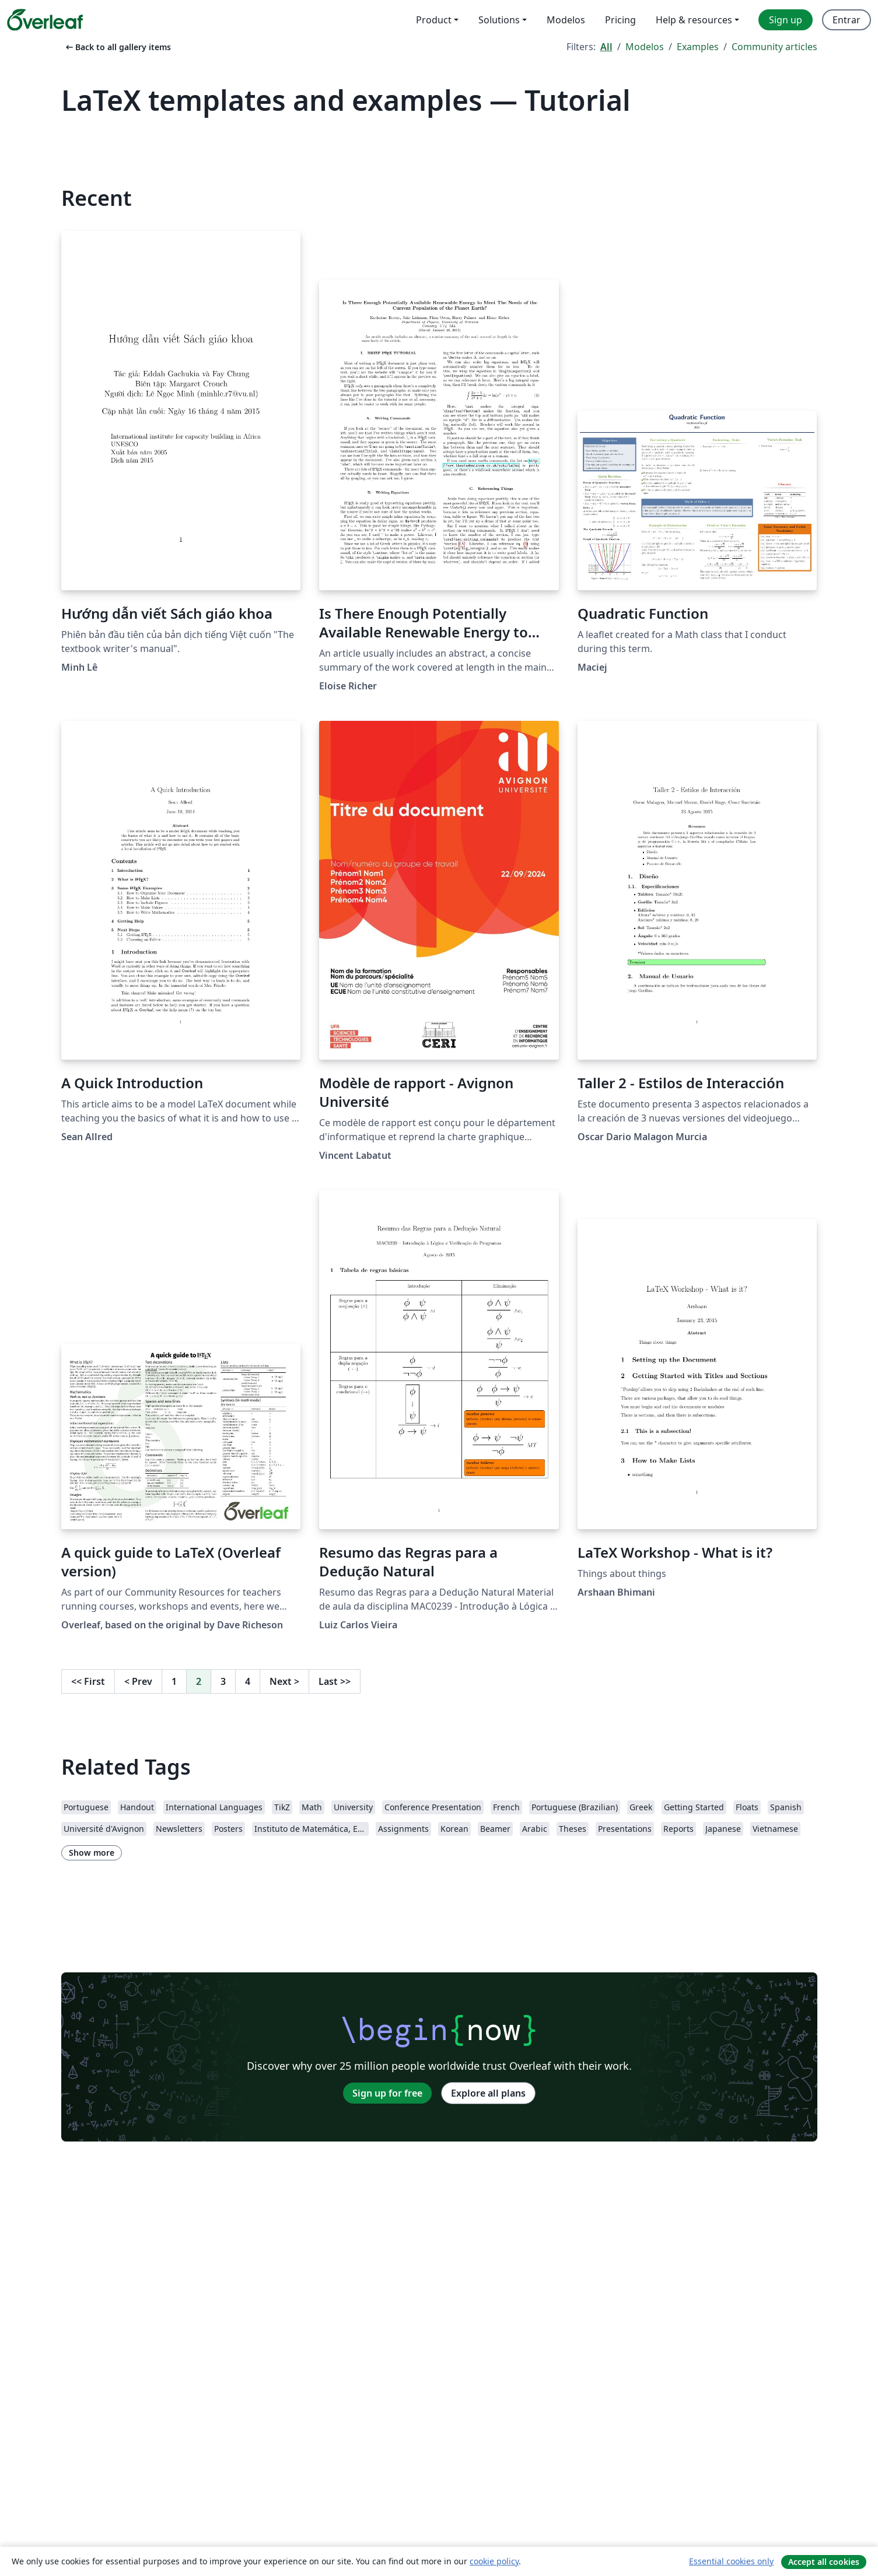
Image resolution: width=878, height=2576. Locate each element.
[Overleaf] (45, 20)
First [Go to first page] (88, 1681)
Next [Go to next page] (284, 1681)
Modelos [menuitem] (566, 19)
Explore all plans (488, 2093)
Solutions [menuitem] (499, 19)
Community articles (774, 46)
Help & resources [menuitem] (694, 19)
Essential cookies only (731, 2561)
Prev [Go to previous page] (138, 1681)
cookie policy (494, 2561)
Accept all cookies (823, 2561)
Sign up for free (387, 2093)
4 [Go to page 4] (247, 1681)
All (606, 46)
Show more (91, 1852)
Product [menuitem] (434, 19)
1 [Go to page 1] (174, 1681)
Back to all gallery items (117, 46)
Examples (698, 46)
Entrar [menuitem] (846, 19)
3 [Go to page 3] (223, 1681)
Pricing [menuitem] (620, 19)
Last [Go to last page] (335, 1681)
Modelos (644, 46)
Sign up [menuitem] (785, 19)
